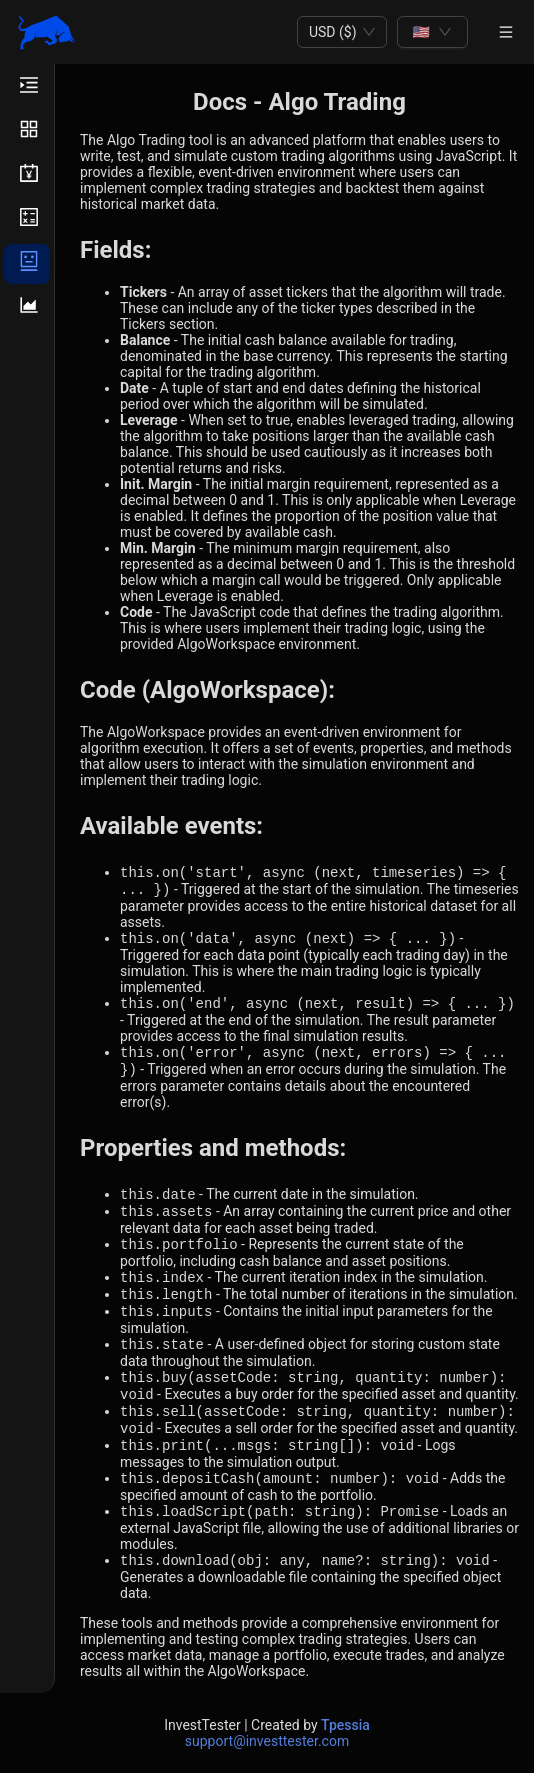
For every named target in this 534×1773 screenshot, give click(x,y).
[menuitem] (27, 88)
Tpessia (345, 1725)
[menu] (27, 878)
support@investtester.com (267, 1741)
